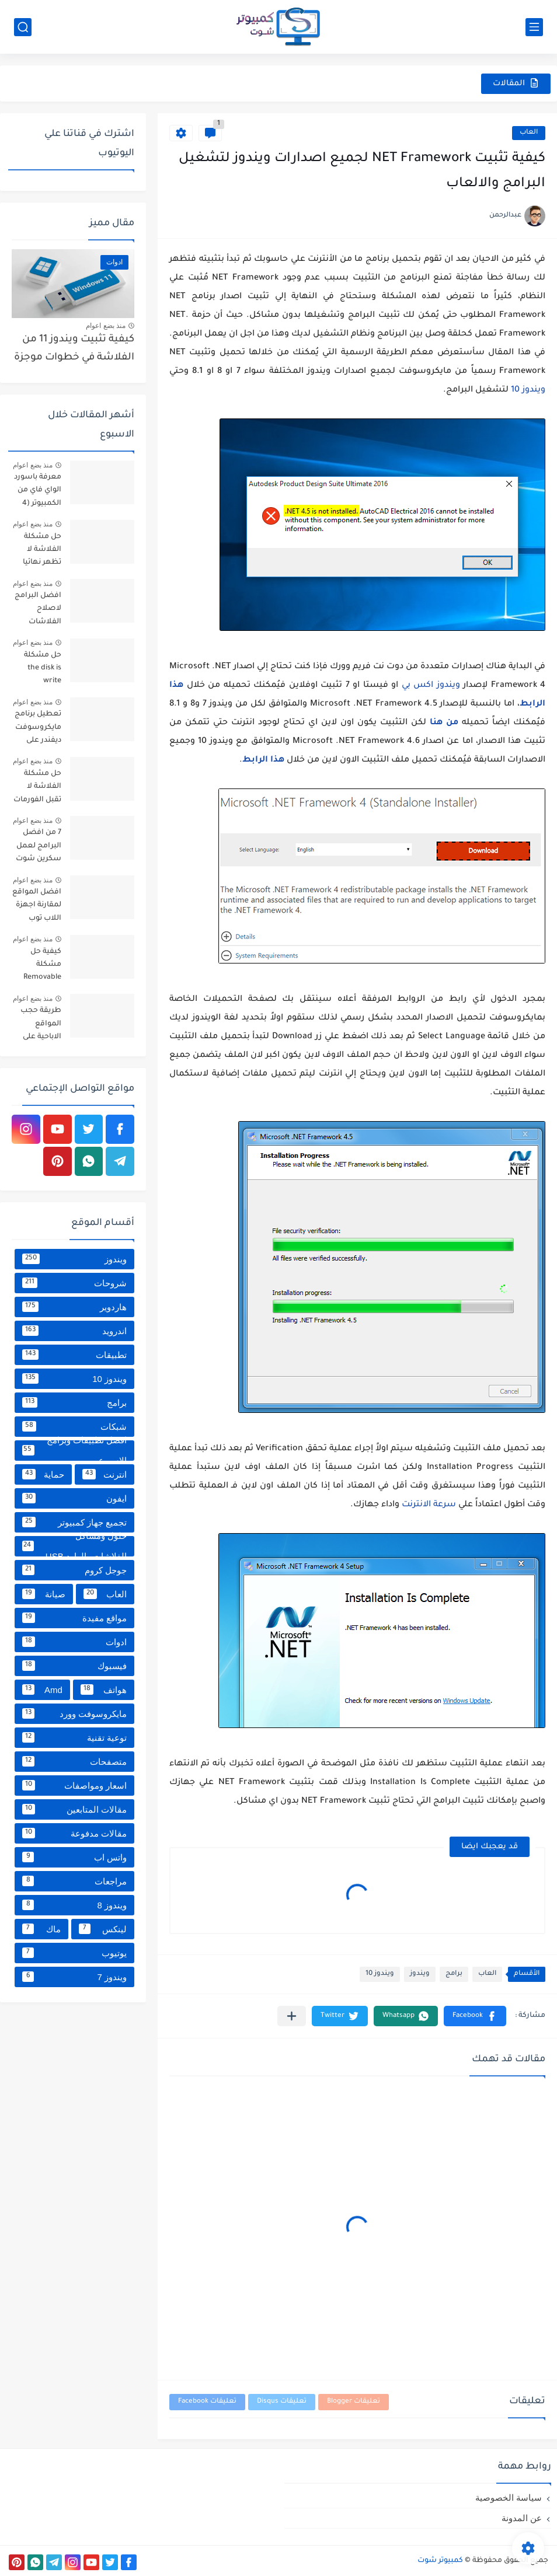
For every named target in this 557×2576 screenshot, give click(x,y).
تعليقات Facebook (207, 2402)
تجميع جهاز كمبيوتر (74, 1522)
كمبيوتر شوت (440, 2561)
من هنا (444, 723)
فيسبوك (74, 1665)
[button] (475, 2016)
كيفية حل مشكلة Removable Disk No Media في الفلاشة (37, 967)
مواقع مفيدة (74, 1617)
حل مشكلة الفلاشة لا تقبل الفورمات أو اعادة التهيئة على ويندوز (37, 789)
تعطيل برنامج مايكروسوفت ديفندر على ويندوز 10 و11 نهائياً (38, 729)
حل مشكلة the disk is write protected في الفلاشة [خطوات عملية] (37, 670)
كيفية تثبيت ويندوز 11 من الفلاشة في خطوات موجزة (74, 348)
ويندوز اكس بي (431, 685)
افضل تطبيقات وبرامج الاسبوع (74, 1450)
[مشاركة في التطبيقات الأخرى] (291, 2016)
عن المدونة (522, 2518)
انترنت (104, 1474)
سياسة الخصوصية (508, 2497)
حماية (43, 1474)
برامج (453, 1974)
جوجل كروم (74, 1570)
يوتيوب (74, 1952)
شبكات (74, 1426)
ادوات (74, 1641)
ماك (41, 1929)
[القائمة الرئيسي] (534, 27)
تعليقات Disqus (282, 2402)
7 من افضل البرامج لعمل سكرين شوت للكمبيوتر (38, 848)
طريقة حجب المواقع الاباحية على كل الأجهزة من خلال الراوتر (36, 1026)
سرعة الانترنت (429, 1505)
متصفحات (74, 1761)
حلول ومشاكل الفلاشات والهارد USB (74, 1546)
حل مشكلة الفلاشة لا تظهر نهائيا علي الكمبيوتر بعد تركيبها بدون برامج (39, 552)
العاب (529, 133)
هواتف (104, 1689)
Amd (42, 1689)
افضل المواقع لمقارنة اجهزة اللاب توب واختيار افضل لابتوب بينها (36, 907)
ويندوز (420, 1974)
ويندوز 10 (528, 390)
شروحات (74, 1282)
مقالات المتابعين (74, 1809)
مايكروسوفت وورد (74, 1713)
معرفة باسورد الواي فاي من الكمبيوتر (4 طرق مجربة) (37, 492)
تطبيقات (74, 1354)
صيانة (43, 1594)
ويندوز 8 (74, 1905)
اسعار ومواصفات (74, 1785)
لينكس (103, 1929)
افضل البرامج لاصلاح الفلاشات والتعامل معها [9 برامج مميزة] (37, 611)
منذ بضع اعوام (106, 326)
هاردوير (74, 1306)
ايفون (74, 1498)
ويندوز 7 (74, 1976)
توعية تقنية (74, 1737)
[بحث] (23, 27)
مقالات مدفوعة (74, 1833)
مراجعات (74, 1881)
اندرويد (74, 1330)
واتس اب (74, 1857)
